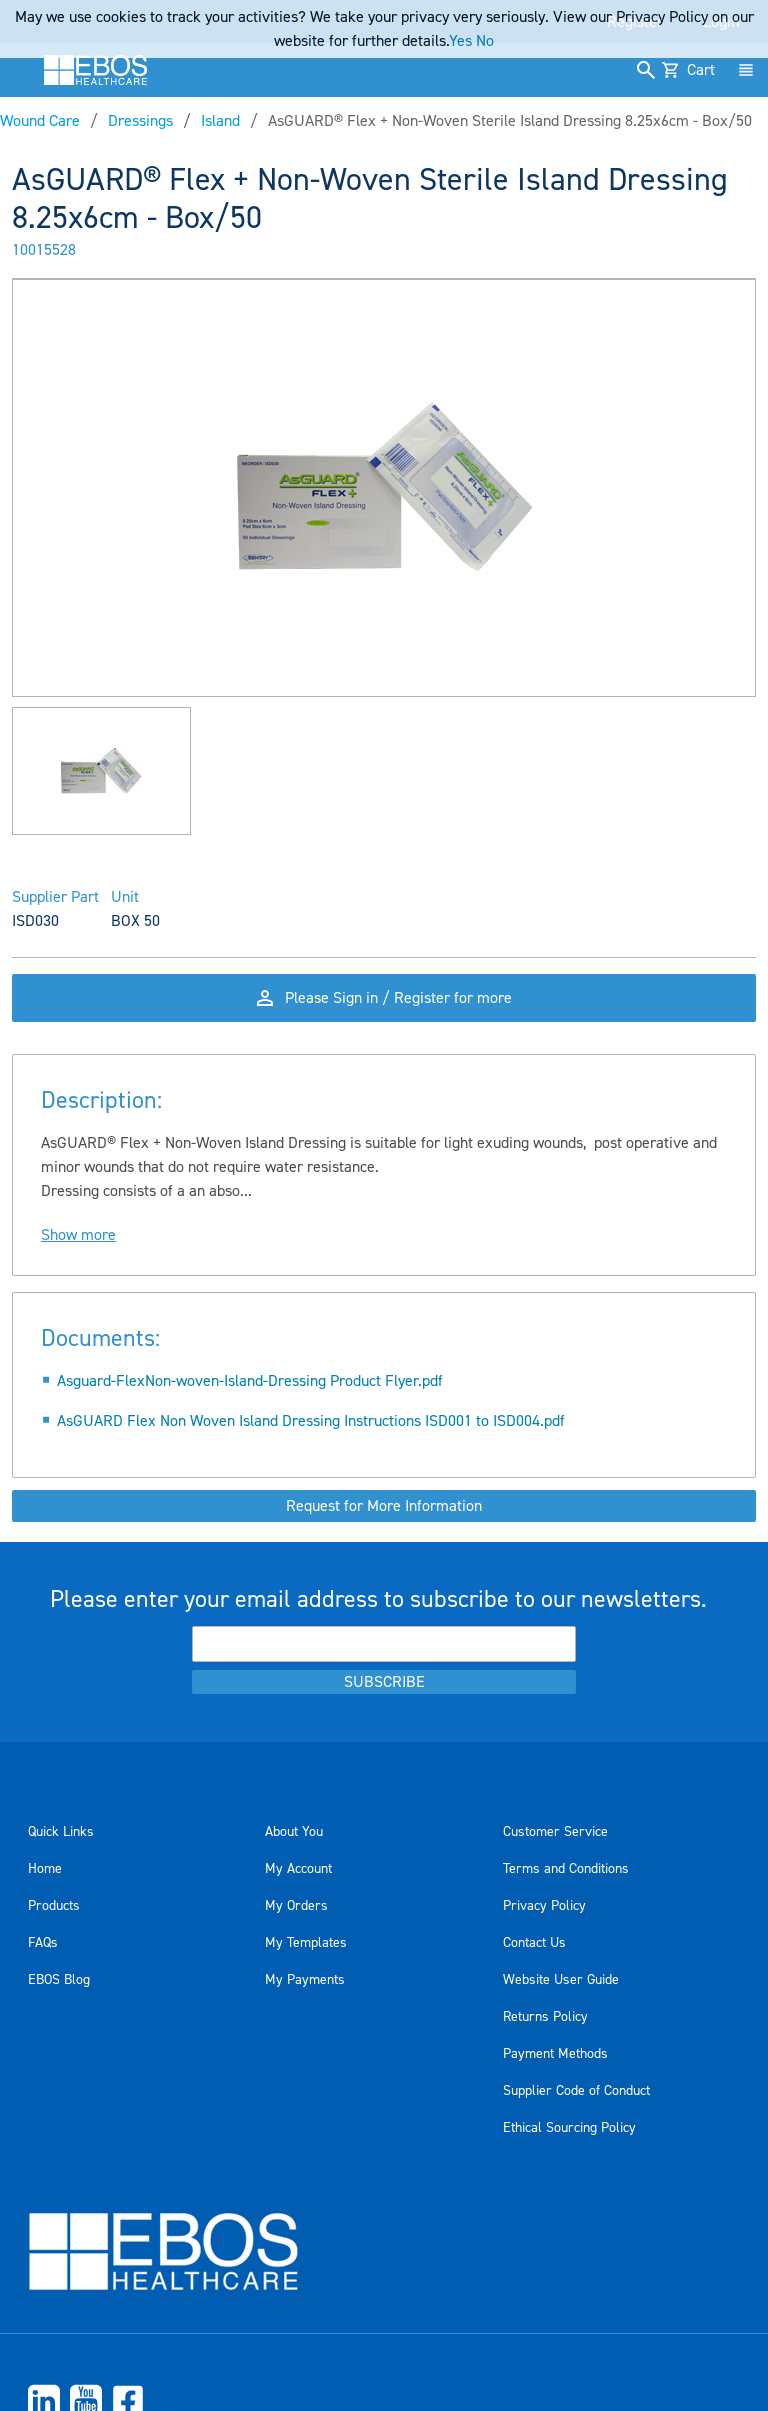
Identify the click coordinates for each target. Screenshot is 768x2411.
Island (220, 121)
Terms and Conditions (566, 1869)
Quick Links (61, 1832)
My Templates (306, 1943)
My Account (298, 1869)
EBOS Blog (59, 1980)
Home (45, 1869)
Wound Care (40, 121)
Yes (460, 41)
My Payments (305, 1980)
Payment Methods (555, 2054)
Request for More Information (384, 1506)
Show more (78, 1235)
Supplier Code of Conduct (576, 2091)
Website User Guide (561, 1980)
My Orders (296, 1906)
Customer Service (555, 1832)
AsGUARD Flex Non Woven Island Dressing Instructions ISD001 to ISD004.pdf (311, 1421)
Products (54, 1906)
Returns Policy (545, 2017)
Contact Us (534, 1943)
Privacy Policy (544, 1906)
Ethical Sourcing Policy (569, 2128)
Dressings (140, 121)
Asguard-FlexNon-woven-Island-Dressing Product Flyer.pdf (250, 1381)
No (485, 41)
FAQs (43, 1943)
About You (294, 1832)
